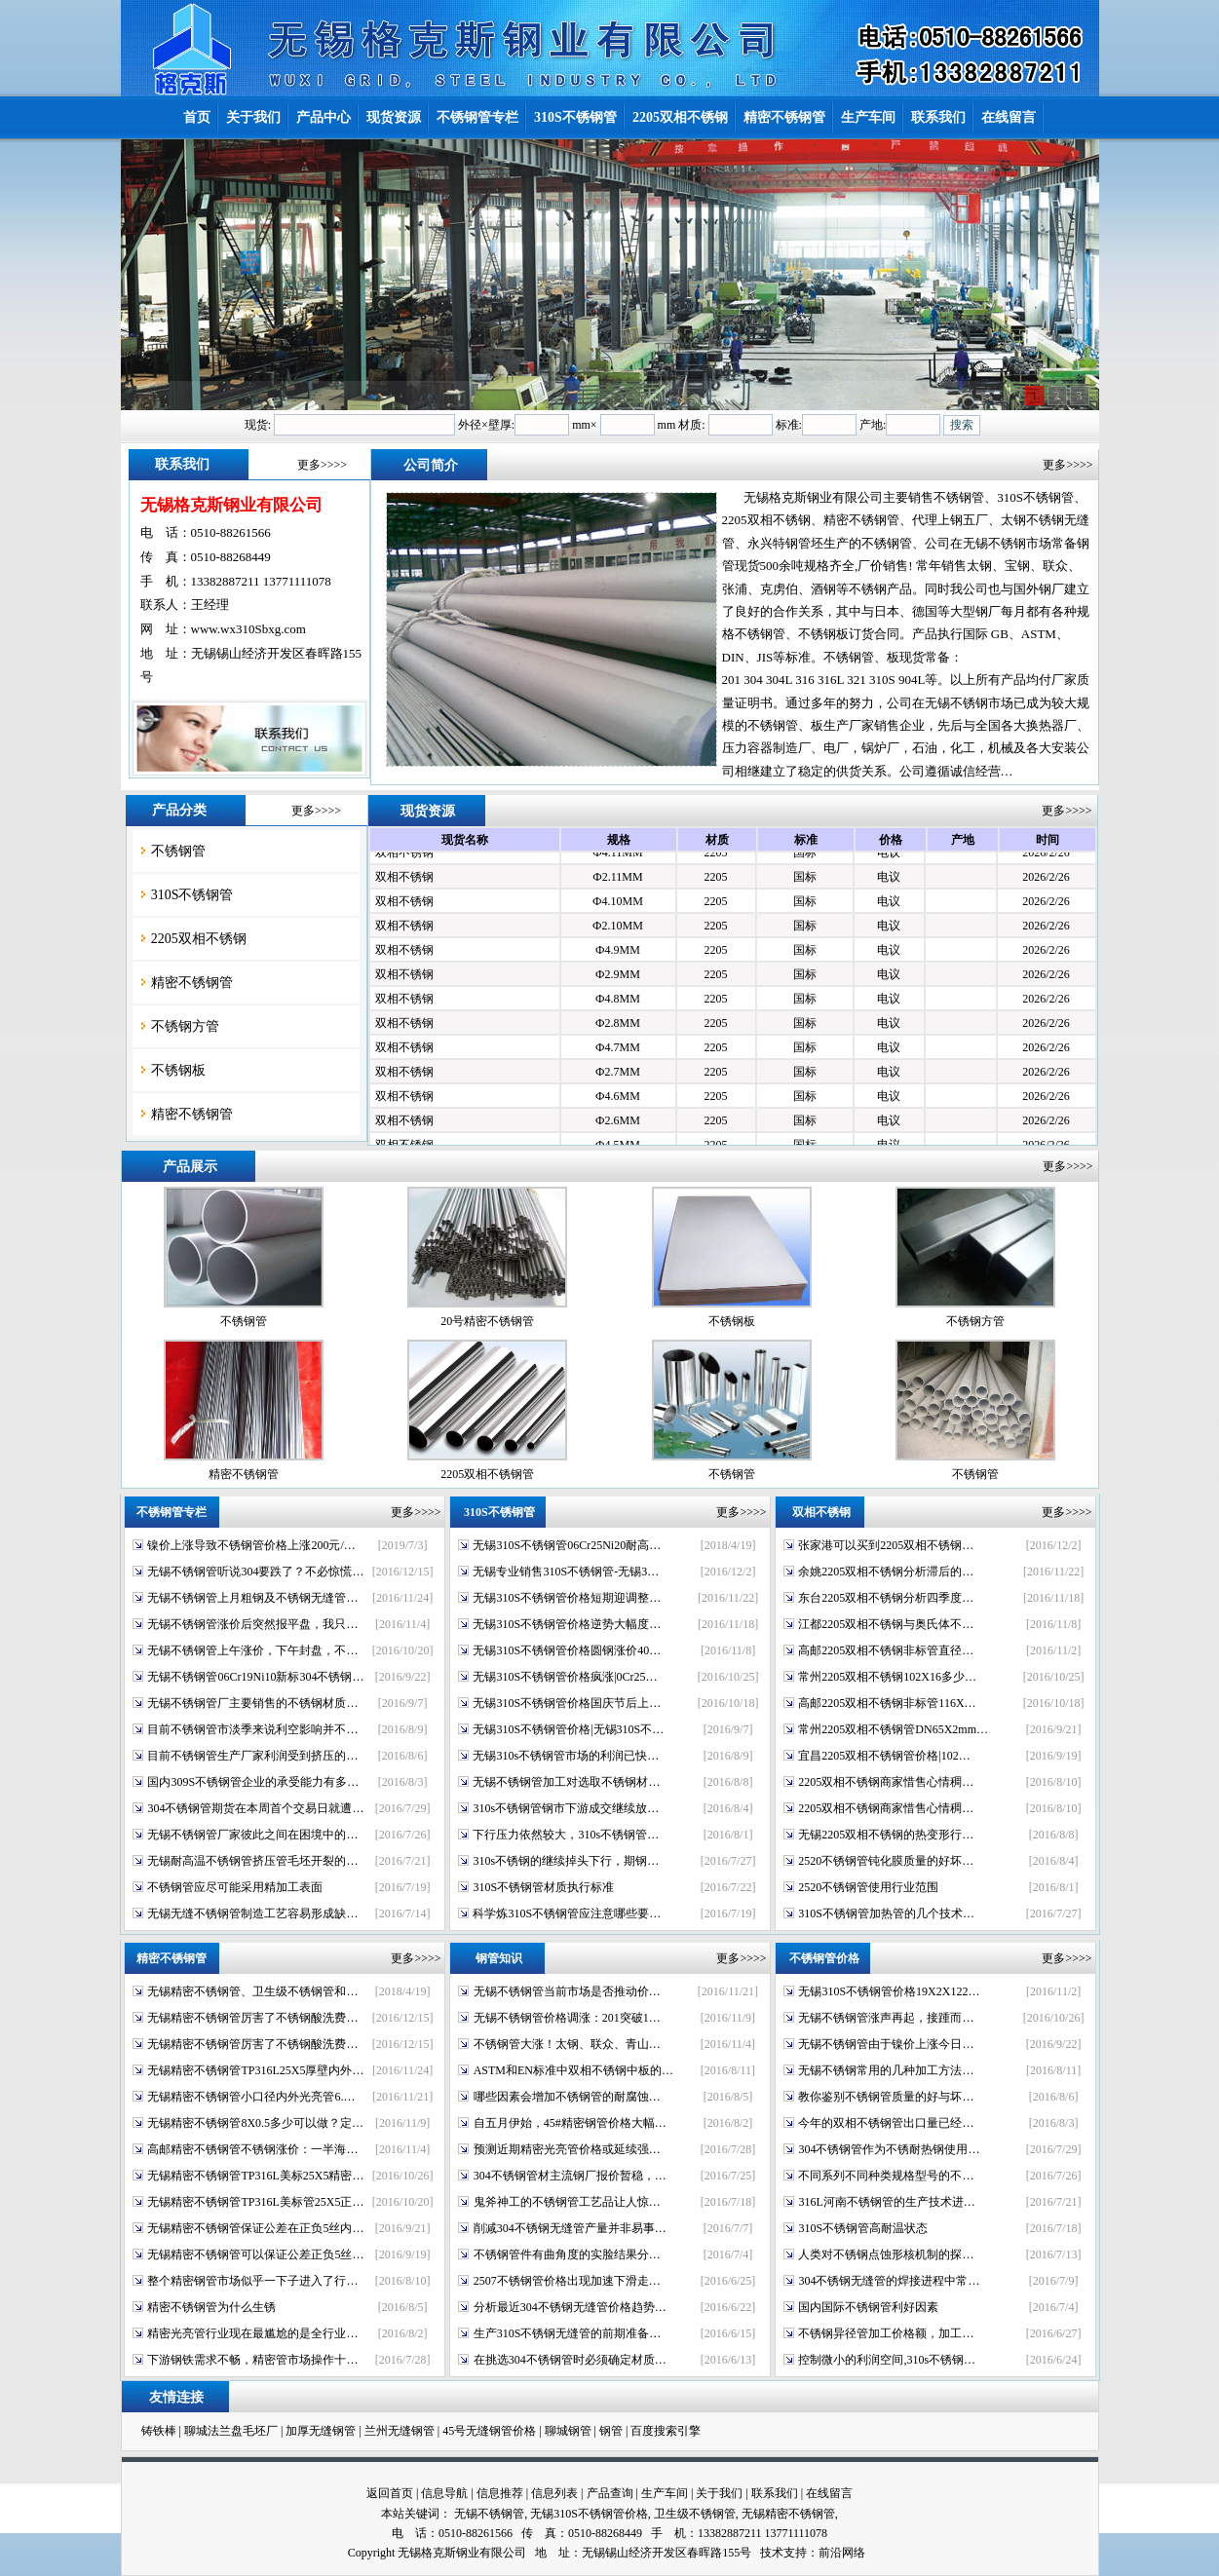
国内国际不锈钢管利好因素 (868, 2307)
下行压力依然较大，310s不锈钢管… (566, 1834)
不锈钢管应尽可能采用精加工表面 (235, 1887)
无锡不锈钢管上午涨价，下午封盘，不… (252, 1650)
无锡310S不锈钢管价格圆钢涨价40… (567, 1650)
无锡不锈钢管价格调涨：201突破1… (567, 2018)
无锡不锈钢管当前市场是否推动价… (567, 1991)
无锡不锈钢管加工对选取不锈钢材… (566, 1782)
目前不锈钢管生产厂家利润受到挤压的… (252, 1755)
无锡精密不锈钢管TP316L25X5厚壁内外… (255, 2070)
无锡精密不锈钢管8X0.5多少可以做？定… (255, 2123)
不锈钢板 (178, 1070)
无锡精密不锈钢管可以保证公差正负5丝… (255, 2254)
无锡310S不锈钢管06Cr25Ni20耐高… (567, 1545)
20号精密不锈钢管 (487, 1321)
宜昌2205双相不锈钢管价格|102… (884, 1755)
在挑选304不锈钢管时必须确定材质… (570, 2360)
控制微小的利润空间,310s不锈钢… (886, 2360)
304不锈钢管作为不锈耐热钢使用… (888, 2149)
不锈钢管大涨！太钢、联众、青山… (567, 2044)
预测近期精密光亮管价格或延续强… (567, 2149)
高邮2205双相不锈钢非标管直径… (885, 1650)
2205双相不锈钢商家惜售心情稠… (885, 1782)
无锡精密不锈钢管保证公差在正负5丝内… (255, 2228)
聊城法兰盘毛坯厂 (231, 2431)
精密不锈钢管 (192, 982)
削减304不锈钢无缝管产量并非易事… (570, 2228)
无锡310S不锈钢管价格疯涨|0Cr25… (565, 1677)
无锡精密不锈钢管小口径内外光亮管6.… (251, 2096)
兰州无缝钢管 (399, 2431)
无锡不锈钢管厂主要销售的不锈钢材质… (252, 1703)
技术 (771, 2552)
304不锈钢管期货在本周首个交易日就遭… (255, 1808)
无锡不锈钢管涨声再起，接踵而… (885, 2018)
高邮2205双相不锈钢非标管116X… (886, 1703)
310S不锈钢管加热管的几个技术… (886, 1913)
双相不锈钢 (404, 856)
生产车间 (664, 2493)
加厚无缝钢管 (321, 2431)
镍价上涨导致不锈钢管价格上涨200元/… (251, 1545)
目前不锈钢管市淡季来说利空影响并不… (252, 1729)
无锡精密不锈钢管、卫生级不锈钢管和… (252, 1991)
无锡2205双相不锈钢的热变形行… (885, 1834)
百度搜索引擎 (665, 2431)
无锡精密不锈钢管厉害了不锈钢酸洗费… (252, 2018)
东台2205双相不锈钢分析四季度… (885, 1598)
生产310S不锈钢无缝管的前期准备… (568, 2333)
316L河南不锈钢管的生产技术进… (886, 2202)
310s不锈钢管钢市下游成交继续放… (566, 1808)
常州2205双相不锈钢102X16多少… (887, 1677)
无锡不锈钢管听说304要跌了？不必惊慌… (255, 1571)
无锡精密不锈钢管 (788, 2513)
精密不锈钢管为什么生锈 (211, 2307)
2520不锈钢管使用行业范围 (868, 1887)
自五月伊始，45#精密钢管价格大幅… (570, 2123)
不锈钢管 (178, 851)
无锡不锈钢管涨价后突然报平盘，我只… (252, 1624)
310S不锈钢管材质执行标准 (543, 1887)
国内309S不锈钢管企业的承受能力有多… (253, 1782)
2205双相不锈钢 (199, 938)
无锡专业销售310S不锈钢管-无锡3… (566, 1571)
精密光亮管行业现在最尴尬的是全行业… (252, 2333)
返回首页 (389, 2493)
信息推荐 (499, 2493)
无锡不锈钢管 (489, 2513)
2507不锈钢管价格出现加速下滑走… (567, 2281)
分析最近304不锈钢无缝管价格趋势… (570, 2307)
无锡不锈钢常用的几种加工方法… (885, 2070)
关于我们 (719, 2493)
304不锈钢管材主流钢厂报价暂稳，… (570, 2175)
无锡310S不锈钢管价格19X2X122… (888, 1991)
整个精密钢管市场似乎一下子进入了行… (252, 2281)
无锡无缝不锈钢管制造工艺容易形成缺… (252, 1913)
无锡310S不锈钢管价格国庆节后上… (567, 1703)
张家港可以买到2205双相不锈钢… (885, 1545)
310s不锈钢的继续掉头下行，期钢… (566, 1861)
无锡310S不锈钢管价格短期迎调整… (567, 1598)
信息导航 (444, 2493)
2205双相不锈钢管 (487, 1474)
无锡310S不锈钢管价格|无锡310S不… (568, 1729)
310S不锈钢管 (192, 895)
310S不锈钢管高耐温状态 (863, 2228)
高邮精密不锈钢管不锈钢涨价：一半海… (252, 2149)
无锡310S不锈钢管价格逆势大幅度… (567, 1624)
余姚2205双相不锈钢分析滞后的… (885, 1571)
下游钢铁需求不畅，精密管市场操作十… (252, 2360)
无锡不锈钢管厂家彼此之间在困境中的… (252, 1834)
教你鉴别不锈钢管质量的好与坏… (885, 2096)
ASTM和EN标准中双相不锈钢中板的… (573, 2070)
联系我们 (774, 2493)
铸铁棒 (158, 2431)
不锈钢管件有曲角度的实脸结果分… (567, 2254)
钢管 (611, 2431)
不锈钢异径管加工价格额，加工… (885, 2333)
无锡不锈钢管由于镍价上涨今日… (885, 2044)
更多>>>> (322, 465)
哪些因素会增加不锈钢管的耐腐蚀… (567, 2096)
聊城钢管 (568, 2431)
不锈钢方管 (185, 1026)
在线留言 (829, 2493)
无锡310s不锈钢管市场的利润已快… (566, 1755)
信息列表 (554, 2493)
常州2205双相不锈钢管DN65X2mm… (893, 1729)
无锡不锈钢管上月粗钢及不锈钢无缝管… (252, 1598)
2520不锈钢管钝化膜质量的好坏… (885, 1861)
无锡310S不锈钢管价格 (589, 2513)
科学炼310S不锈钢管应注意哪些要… (567, 1913)
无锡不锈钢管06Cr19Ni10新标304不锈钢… (255, 1677)
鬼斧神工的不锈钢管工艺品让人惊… (567, 2202)
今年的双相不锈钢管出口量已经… (885, 2123)
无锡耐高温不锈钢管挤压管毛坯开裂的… (252, 1861)
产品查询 (610, 2493)
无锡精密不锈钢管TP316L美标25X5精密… (255, 2175)
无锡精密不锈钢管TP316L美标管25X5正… (255, 2202)
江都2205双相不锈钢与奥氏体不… (885, 1624)
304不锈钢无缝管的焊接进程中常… (888, 2281)
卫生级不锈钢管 (695, 2513)
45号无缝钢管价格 (489, 2431)
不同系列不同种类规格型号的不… (885, 2175)
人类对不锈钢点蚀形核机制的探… (885, 2254)
